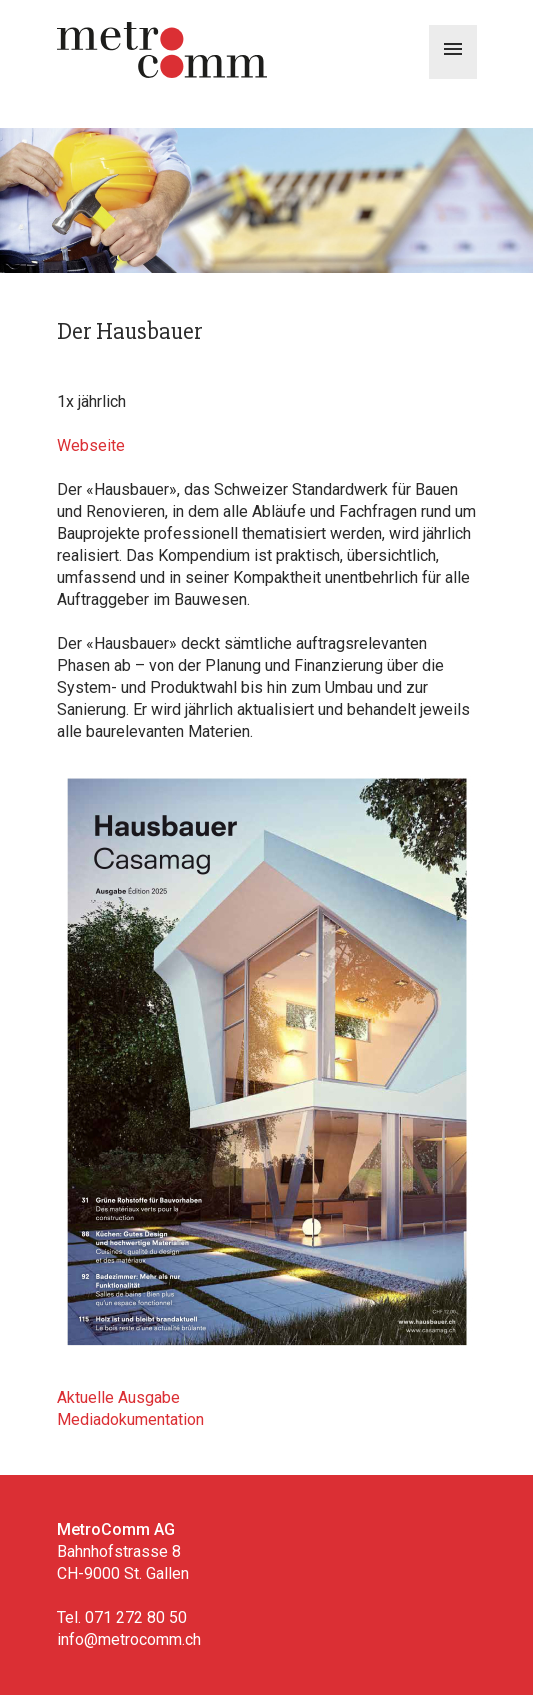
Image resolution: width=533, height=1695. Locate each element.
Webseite (91, 445)
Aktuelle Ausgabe (118, 1397)
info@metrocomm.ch (129, 1639)
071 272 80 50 (136, 1617)
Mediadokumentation (130, 1419)
